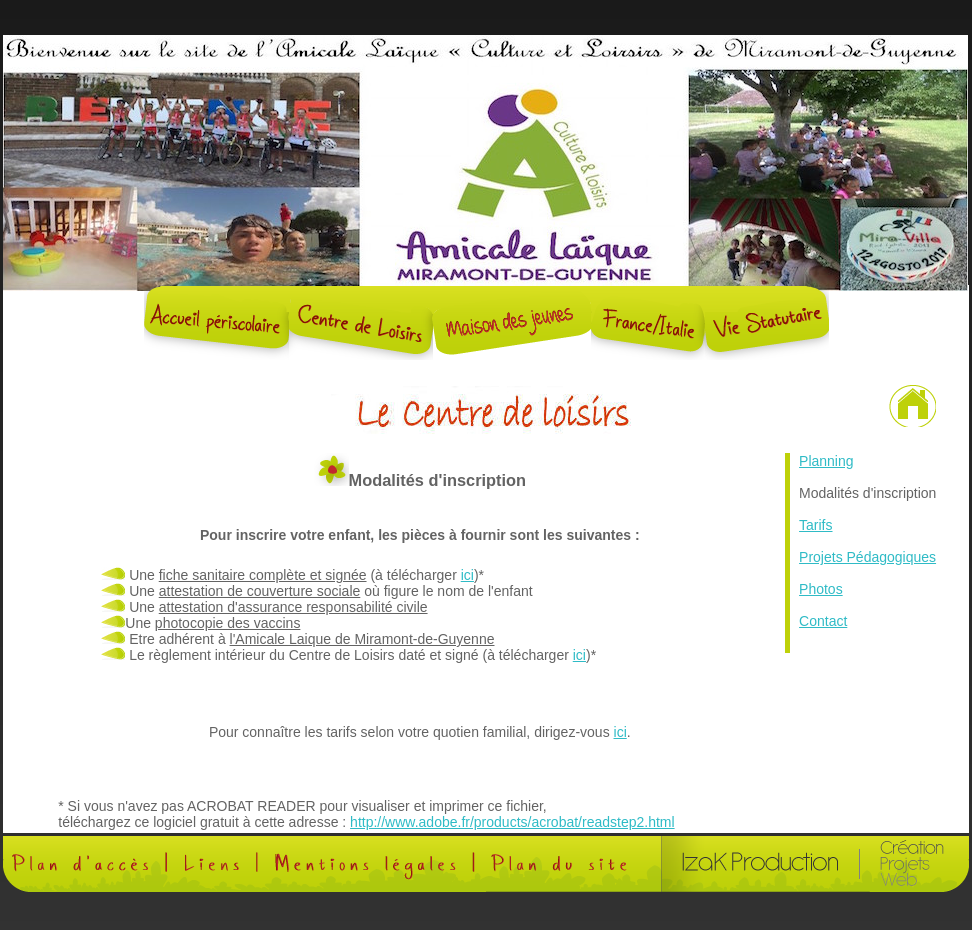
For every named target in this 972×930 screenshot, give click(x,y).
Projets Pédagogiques (867, 557)
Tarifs (815, 525)
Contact (823, 621)
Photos (821, 589)
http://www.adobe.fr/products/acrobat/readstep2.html (512, 822)
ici (467, 575)
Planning (826, 461)
